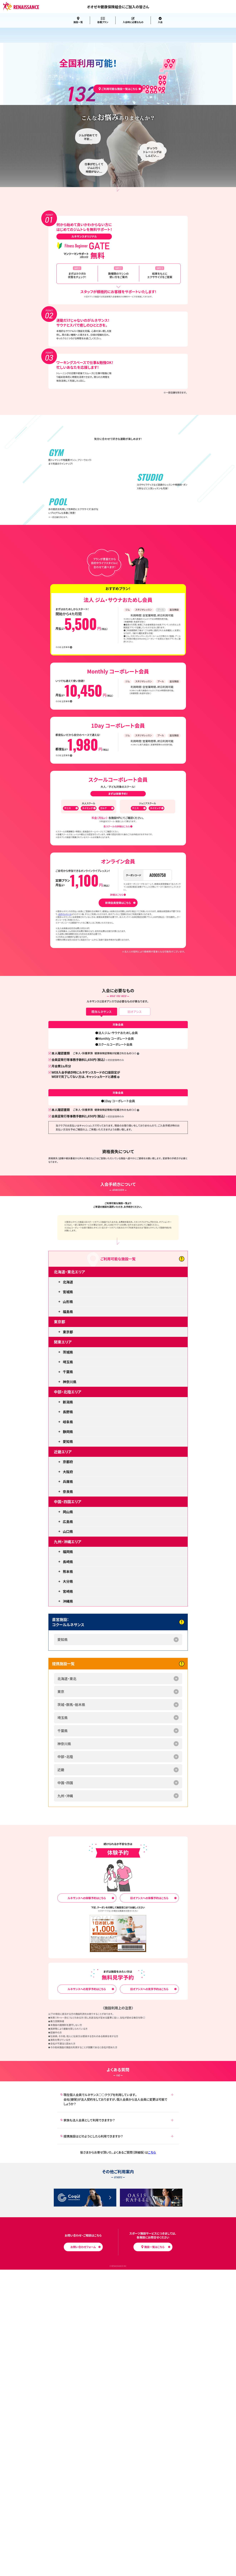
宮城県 (65, 1598)
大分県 (65, 1887)
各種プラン (102, 22)
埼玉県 (65, 1668)
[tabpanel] (118, 1376)
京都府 (65, 1768)
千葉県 (65, 1678)
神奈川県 (67, 1688)
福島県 (65, 1617)
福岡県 (65, 1857)
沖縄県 (65, 1907)
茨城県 (65, 1658)
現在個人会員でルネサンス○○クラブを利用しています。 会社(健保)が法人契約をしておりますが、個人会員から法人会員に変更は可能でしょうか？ (118, 2405)
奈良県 (65, 1797)
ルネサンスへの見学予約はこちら (87, 2295)
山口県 (65, 1837)
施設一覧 (78, 22)
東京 (61, 1998)
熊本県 (65, 1877)
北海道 (65, 1588)
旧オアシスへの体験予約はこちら (149, 2204)
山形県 (65, 1607)
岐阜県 (65, 1728)
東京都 (65, 1638)
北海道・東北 (67, 1985)
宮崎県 (65, 1897)
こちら (152, 2458)
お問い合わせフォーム (83, 2553)
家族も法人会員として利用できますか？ (118, 2426)
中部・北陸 (65, 2063)
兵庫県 (65, 1787)
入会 (160, 22)
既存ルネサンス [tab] (101, 1318)
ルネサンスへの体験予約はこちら (87, 2204)
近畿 (61, 2076)
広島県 (65, 1827)
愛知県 (65, 1747)
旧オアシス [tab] (135, 1318)
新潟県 (65, 1708)
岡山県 (65, 1817)
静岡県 (65, 1737)
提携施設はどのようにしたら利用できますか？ (118, 2442)
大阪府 (65, 1778)
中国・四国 (65, 2089)
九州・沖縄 (65, 2102)
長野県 (65, 1718)
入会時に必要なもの (133, 22)
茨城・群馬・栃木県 (71, 2011)
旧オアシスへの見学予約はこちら (149, 2295)
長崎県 (65, 1867)
